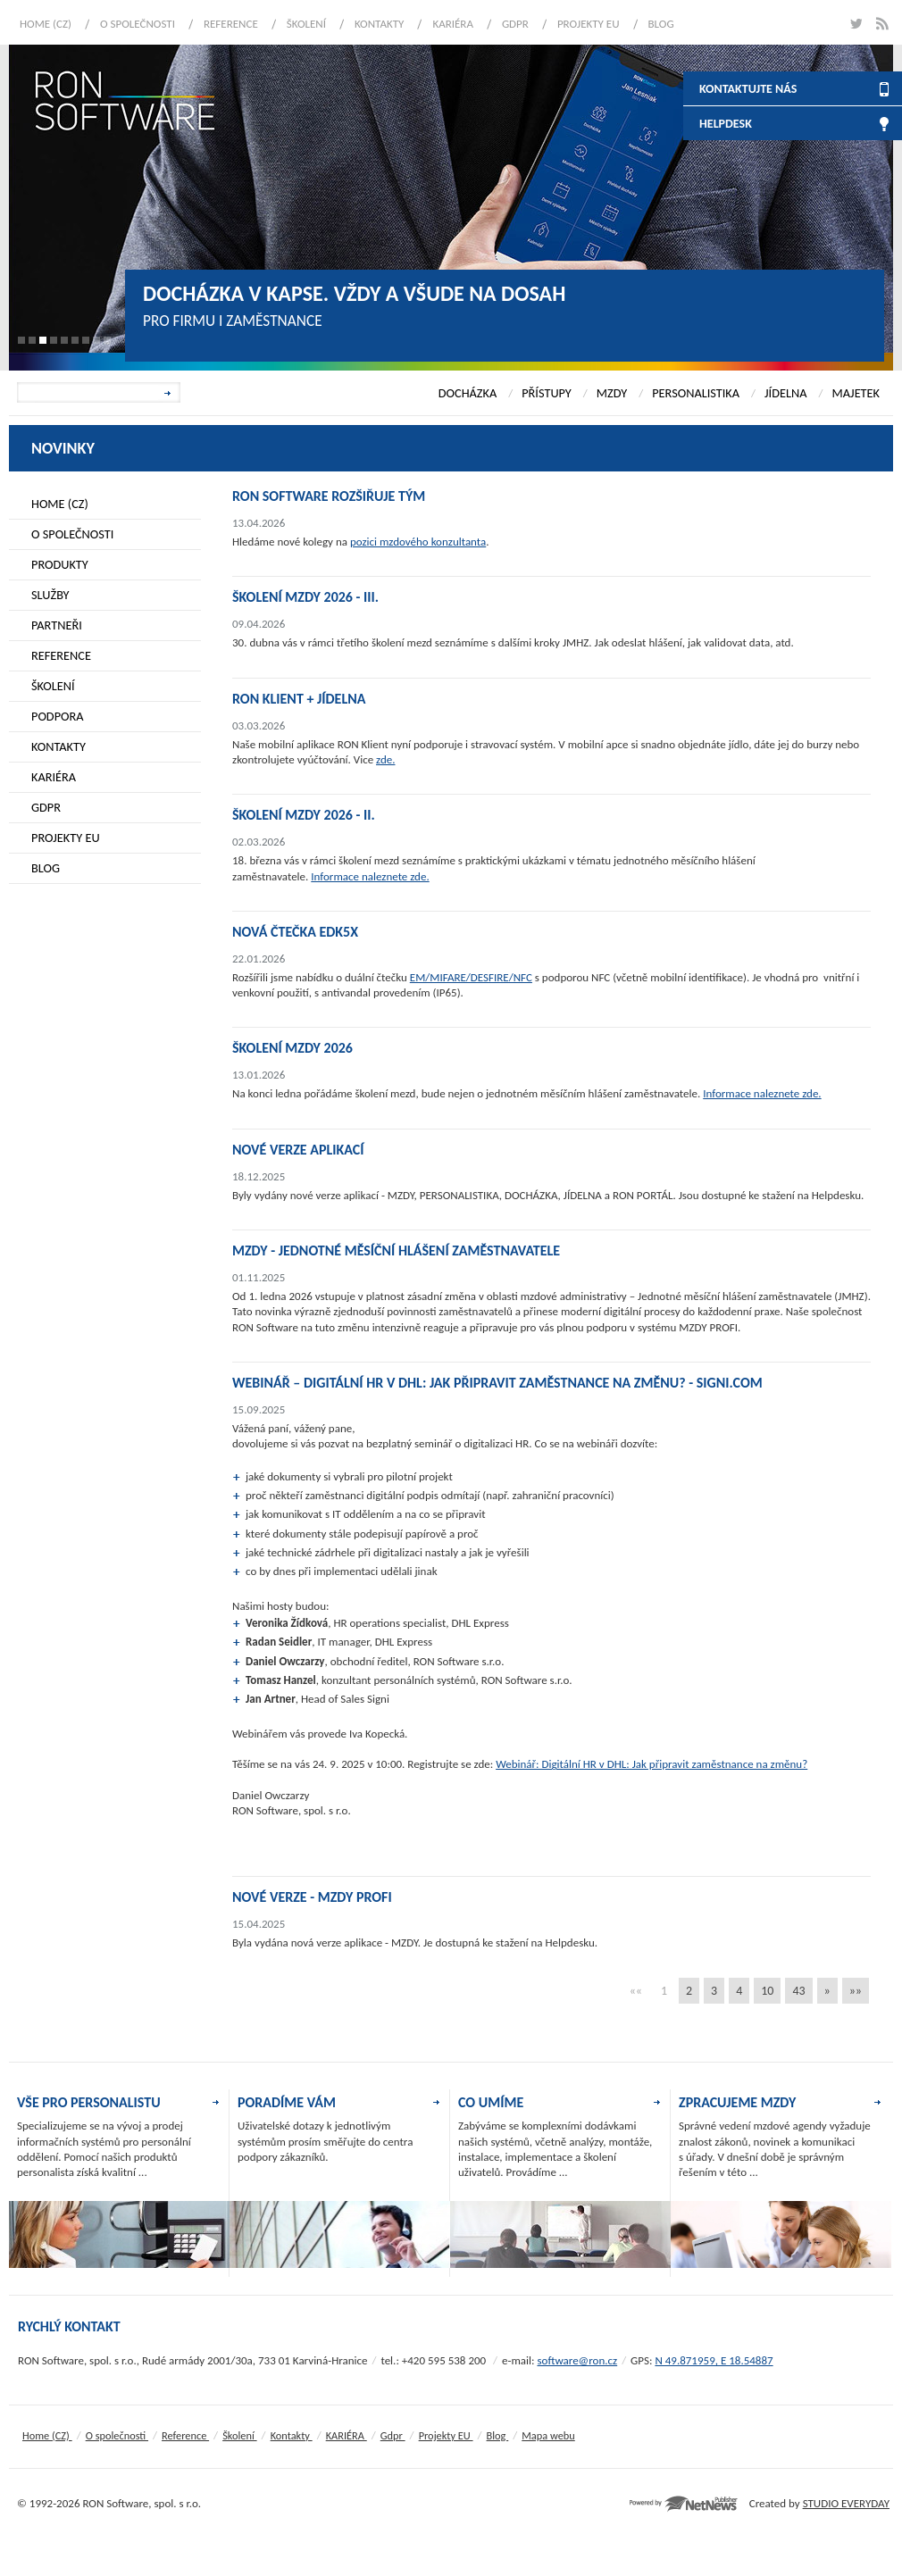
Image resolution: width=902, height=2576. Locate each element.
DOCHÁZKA (467, 393)
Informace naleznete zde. (370, 876)
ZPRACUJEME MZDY (737, 2102)
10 (767, 1990)
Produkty (59, 564)
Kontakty (379, 23)
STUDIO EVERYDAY (846, 2503)
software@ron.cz (577, 2360)
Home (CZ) (45, 23)
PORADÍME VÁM (287, 2102)
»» (855, 1990)
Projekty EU (588, 23)
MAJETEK (855, 393)
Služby (50, 595)
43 (798, 1990)
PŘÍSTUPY (547, 393)
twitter (855, 23)
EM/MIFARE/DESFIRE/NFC (471, 977)
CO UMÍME (490, 2102)
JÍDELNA (785, 393)
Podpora (57, 716)
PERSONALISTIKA (695, 393)
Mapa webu (548, 2435)
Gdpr (515, 23)
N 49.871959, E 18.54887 (714, 2360)
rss (882, 23)
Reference (231, 23)
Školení (306, 23)
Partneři (56, 625)
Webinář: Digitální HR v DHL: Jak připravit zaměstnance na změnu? (651, 1764)
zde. (385, 759)
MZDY (612, 393)
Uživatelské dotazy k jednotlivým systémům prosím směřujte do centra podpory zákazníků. (325, 2141)
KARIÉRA (452, 23)
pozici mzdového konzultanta (418, 541)
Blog (661, 23)
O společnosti (137, 23)
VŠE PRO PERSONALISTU (89, 2102)
